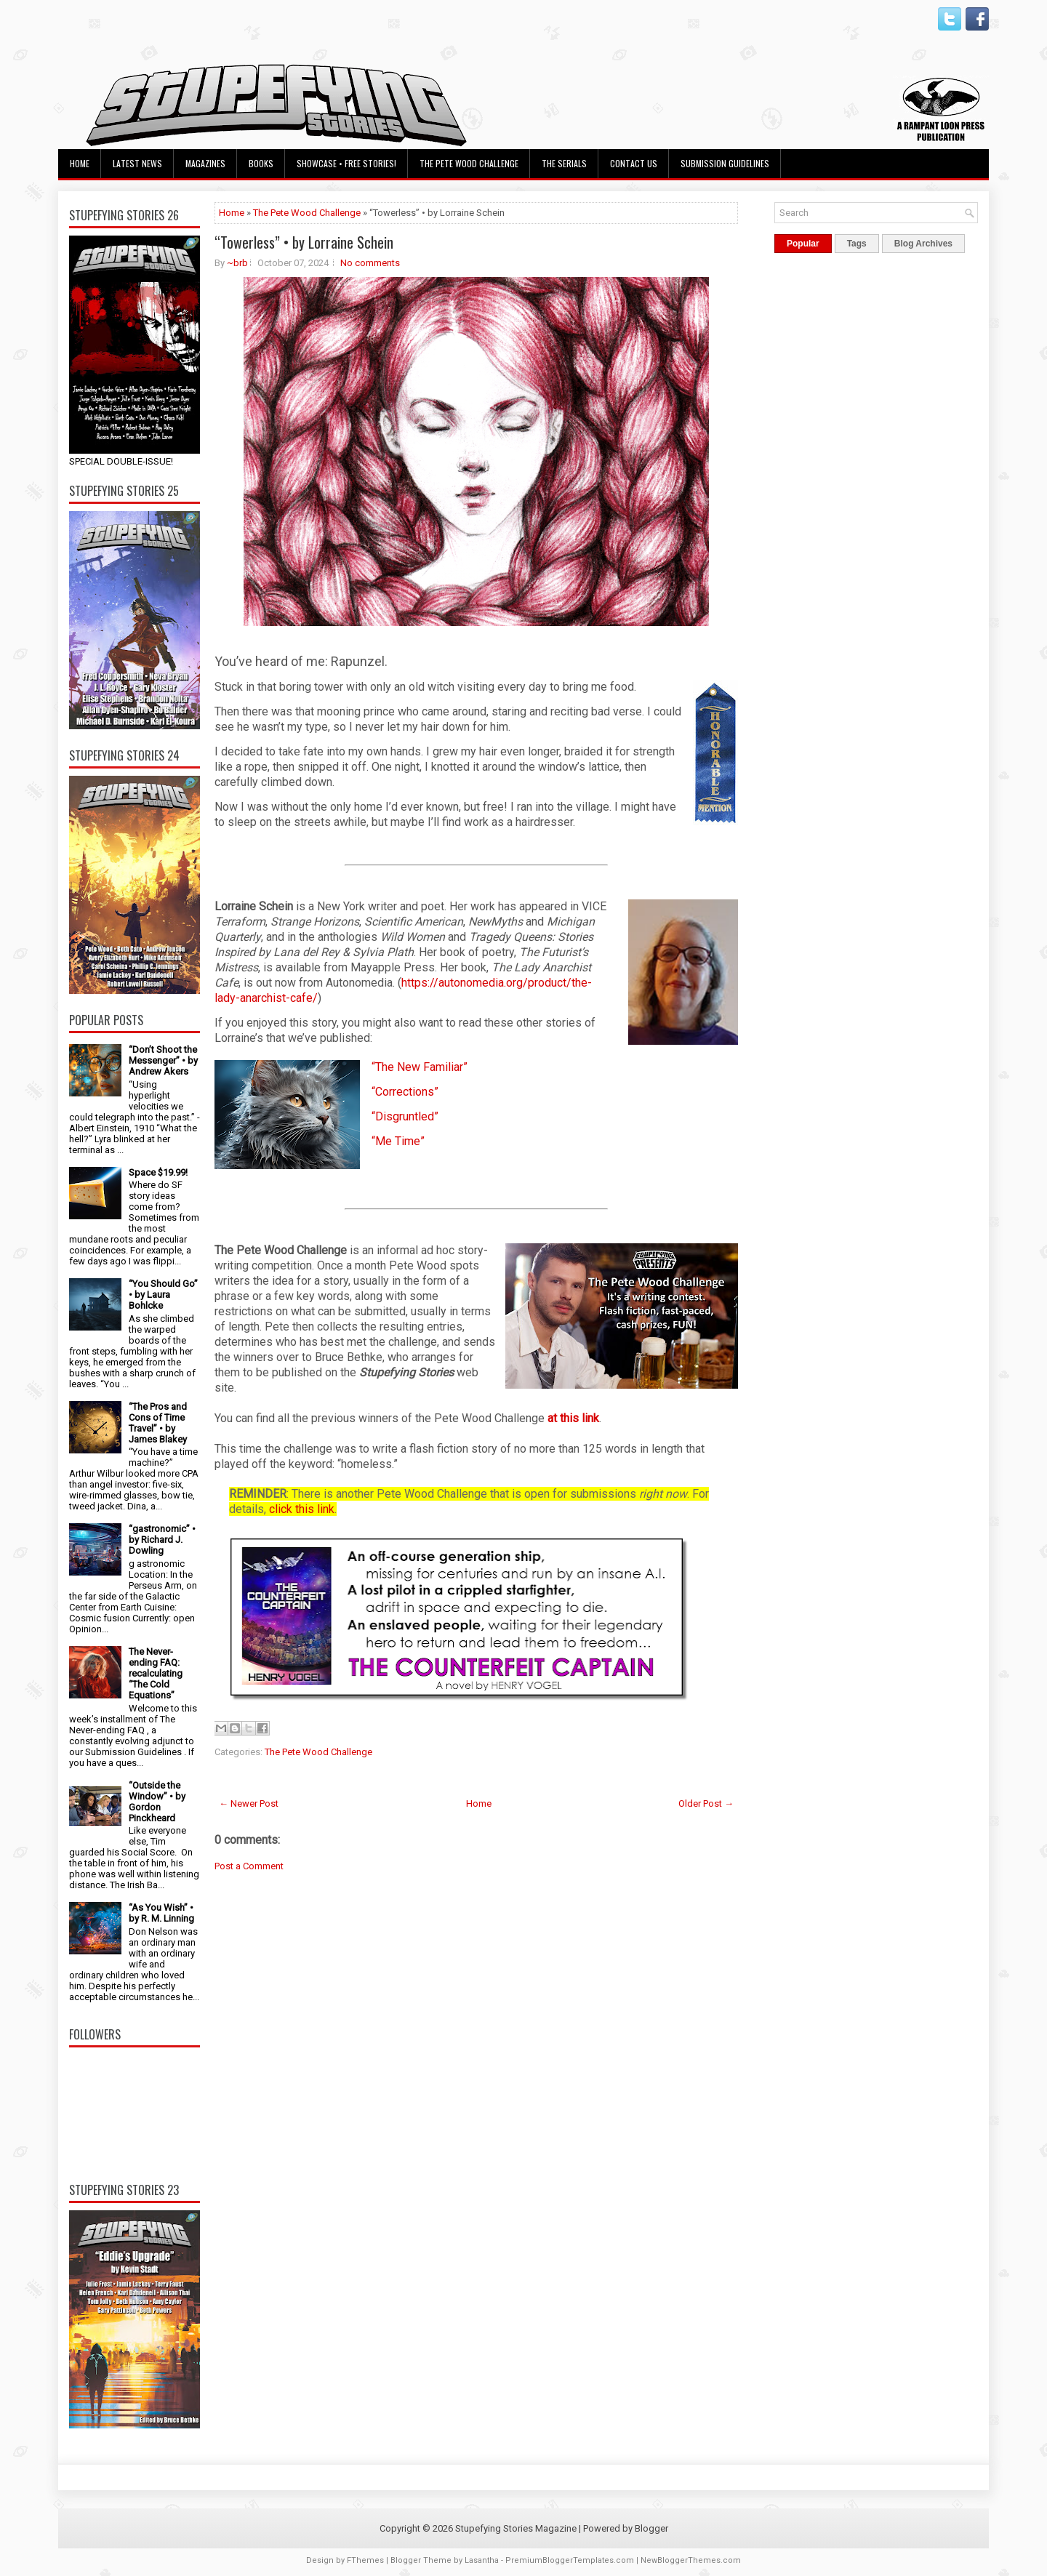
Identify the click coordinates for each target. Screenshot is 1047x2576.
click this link (301, 1509)
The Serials (564, 163)
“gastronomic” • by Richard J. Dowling (162, 1539)
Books (261, 163)
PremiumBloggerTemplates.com (569, 2560)
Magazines (205, 163)
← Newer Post (248, 1803)
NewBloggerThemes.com (691, 2560)
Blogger (651, 2528)
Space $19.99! (158, 1172)
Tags (857, 243)
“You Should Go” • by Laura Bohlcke (163, 1294)
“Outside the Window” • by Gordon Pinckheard (157, 1801)
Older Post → (706, 1803)
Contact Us (633, 163)
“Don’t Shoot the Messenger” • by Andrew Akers (163, 1060)
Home (79, 163)
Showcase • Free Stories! (346, 163)
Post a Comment (249, 1866)
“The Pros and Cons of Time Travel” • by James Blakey (158, 1423)
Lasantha (482, 2560)
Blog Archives (923, 243)
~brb (237, 262)
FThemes (365, 2560)
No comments (370, 262)
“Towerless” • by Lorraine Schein (303, 242)
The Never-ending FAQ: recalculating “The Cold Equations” (155, 1673)
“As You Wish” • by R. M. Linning (161, 1913)
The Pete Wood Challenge (469, 163)
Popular (803, 243)
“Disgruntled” (405, 1116)
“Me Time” (398, 1141)
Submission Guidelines (725, 163)
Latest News (137, 163)
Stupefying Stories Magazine (516, 2528)
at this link (573, 1418)
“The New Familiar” (420, 1067)
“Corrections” (405, 1092)
